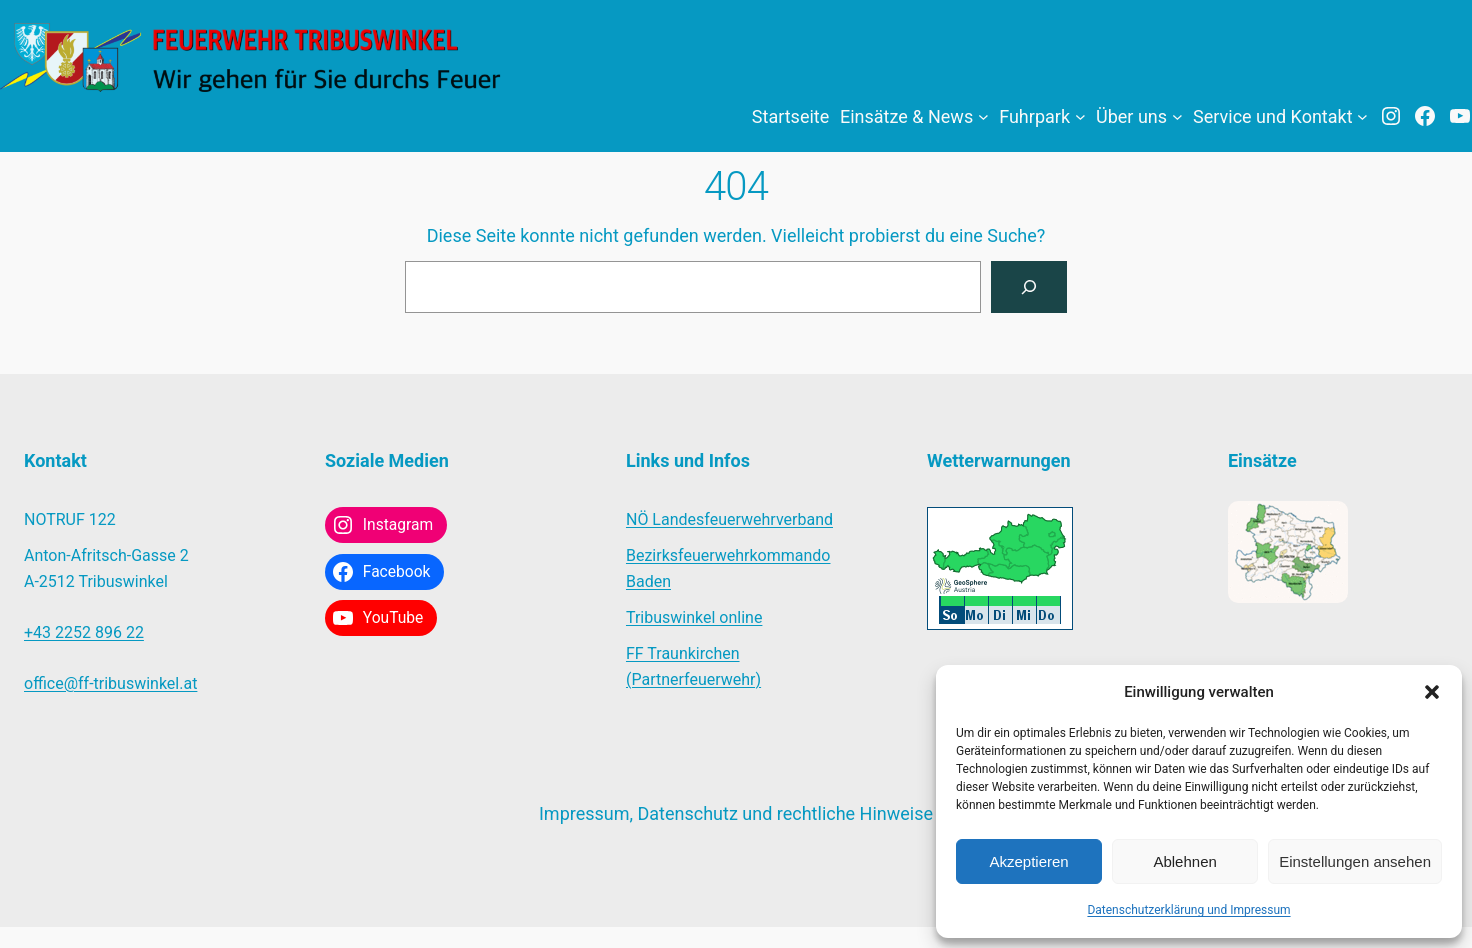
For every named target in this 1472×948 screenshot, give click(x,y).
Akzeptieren (1028, 861)
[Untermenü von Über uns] (1177, 116)
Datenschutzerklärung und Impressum (1188, 910)
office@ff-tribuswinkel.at (110, 683)
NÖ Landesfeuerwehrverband (729, 519)
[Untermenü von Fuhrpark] (1080, 116)
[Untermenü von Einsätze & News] (983, 116)
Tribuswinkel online (694, 617)
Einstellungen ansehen (1355, 861)
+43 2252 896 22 (84, 632)
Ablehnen (1184, 861)
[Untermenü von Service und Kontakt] (1362, 116)
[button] (1432, 692)
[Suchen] (1029, 287)
